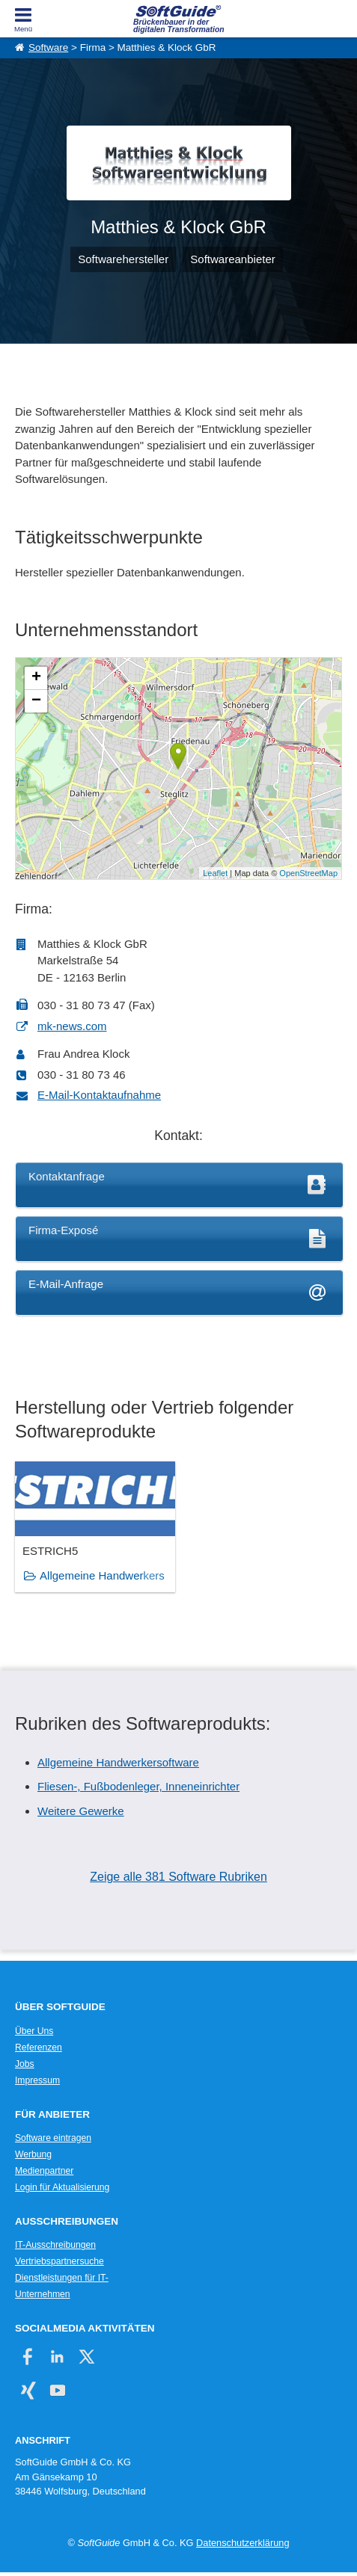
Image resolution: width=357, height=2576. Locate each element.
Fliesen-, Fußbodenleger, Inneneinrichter (138, 1786)
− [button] (36, 701)
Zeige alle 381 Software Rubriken (178, 1876)
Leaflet (215, 873)
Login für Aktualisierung (62, 2187)
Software (48, 47)
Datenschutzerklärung (242, 2542)
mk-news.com (72, 1026)
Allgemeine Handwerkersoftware (118, 1762)
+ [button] (36, 678)
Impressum (37, 2080)
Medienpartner (44, 2171)
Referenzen (38, 2047)
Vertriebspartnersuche (59, 2261)
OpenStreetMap (308, 873)
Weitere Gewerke (80, 1811)
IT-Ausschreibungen (55, 2245)
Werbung (33, 2154)
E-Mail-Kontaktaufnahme (99, 1094)
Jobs (24, 2064)
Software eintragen (53, 2138)
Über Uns (34, 2031)
